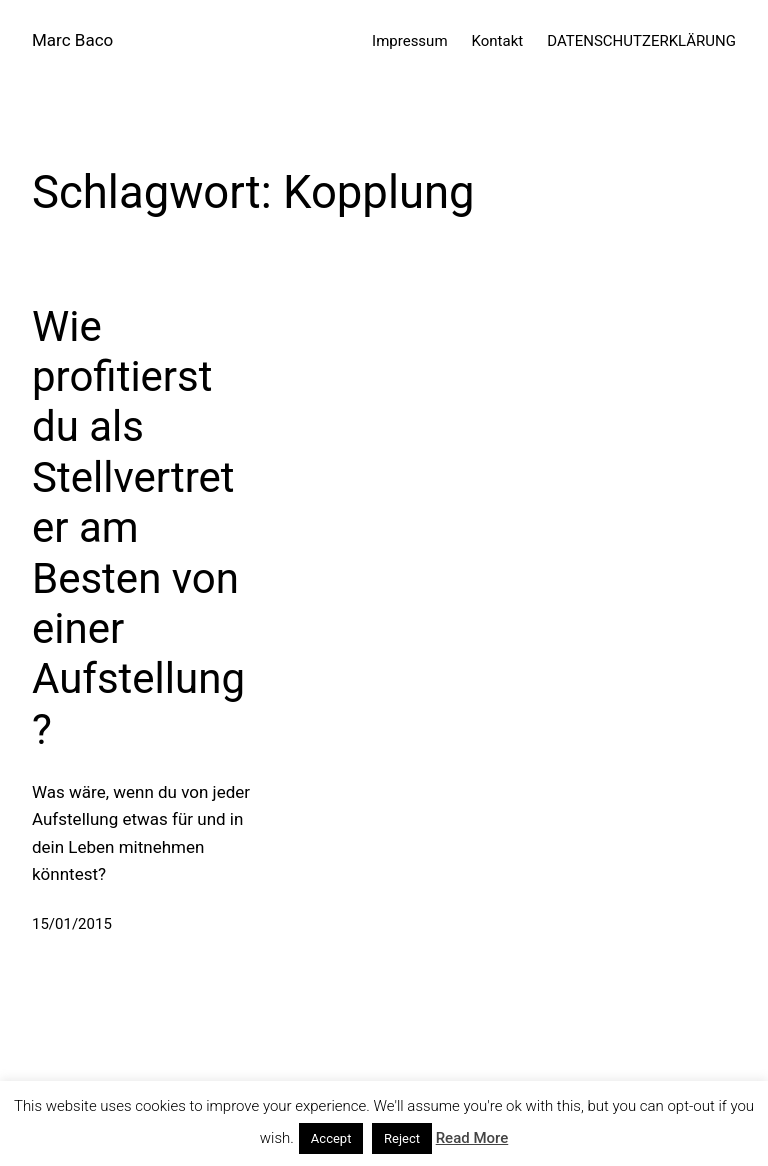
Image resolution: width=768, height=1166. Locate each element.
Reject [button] (402, 1138)
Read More (472, 1138)
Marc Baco (72, 40)
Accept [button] (331, 1138)
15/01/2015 (72, 924)
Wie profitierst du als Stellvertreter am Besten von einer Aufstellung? (138, 528)
